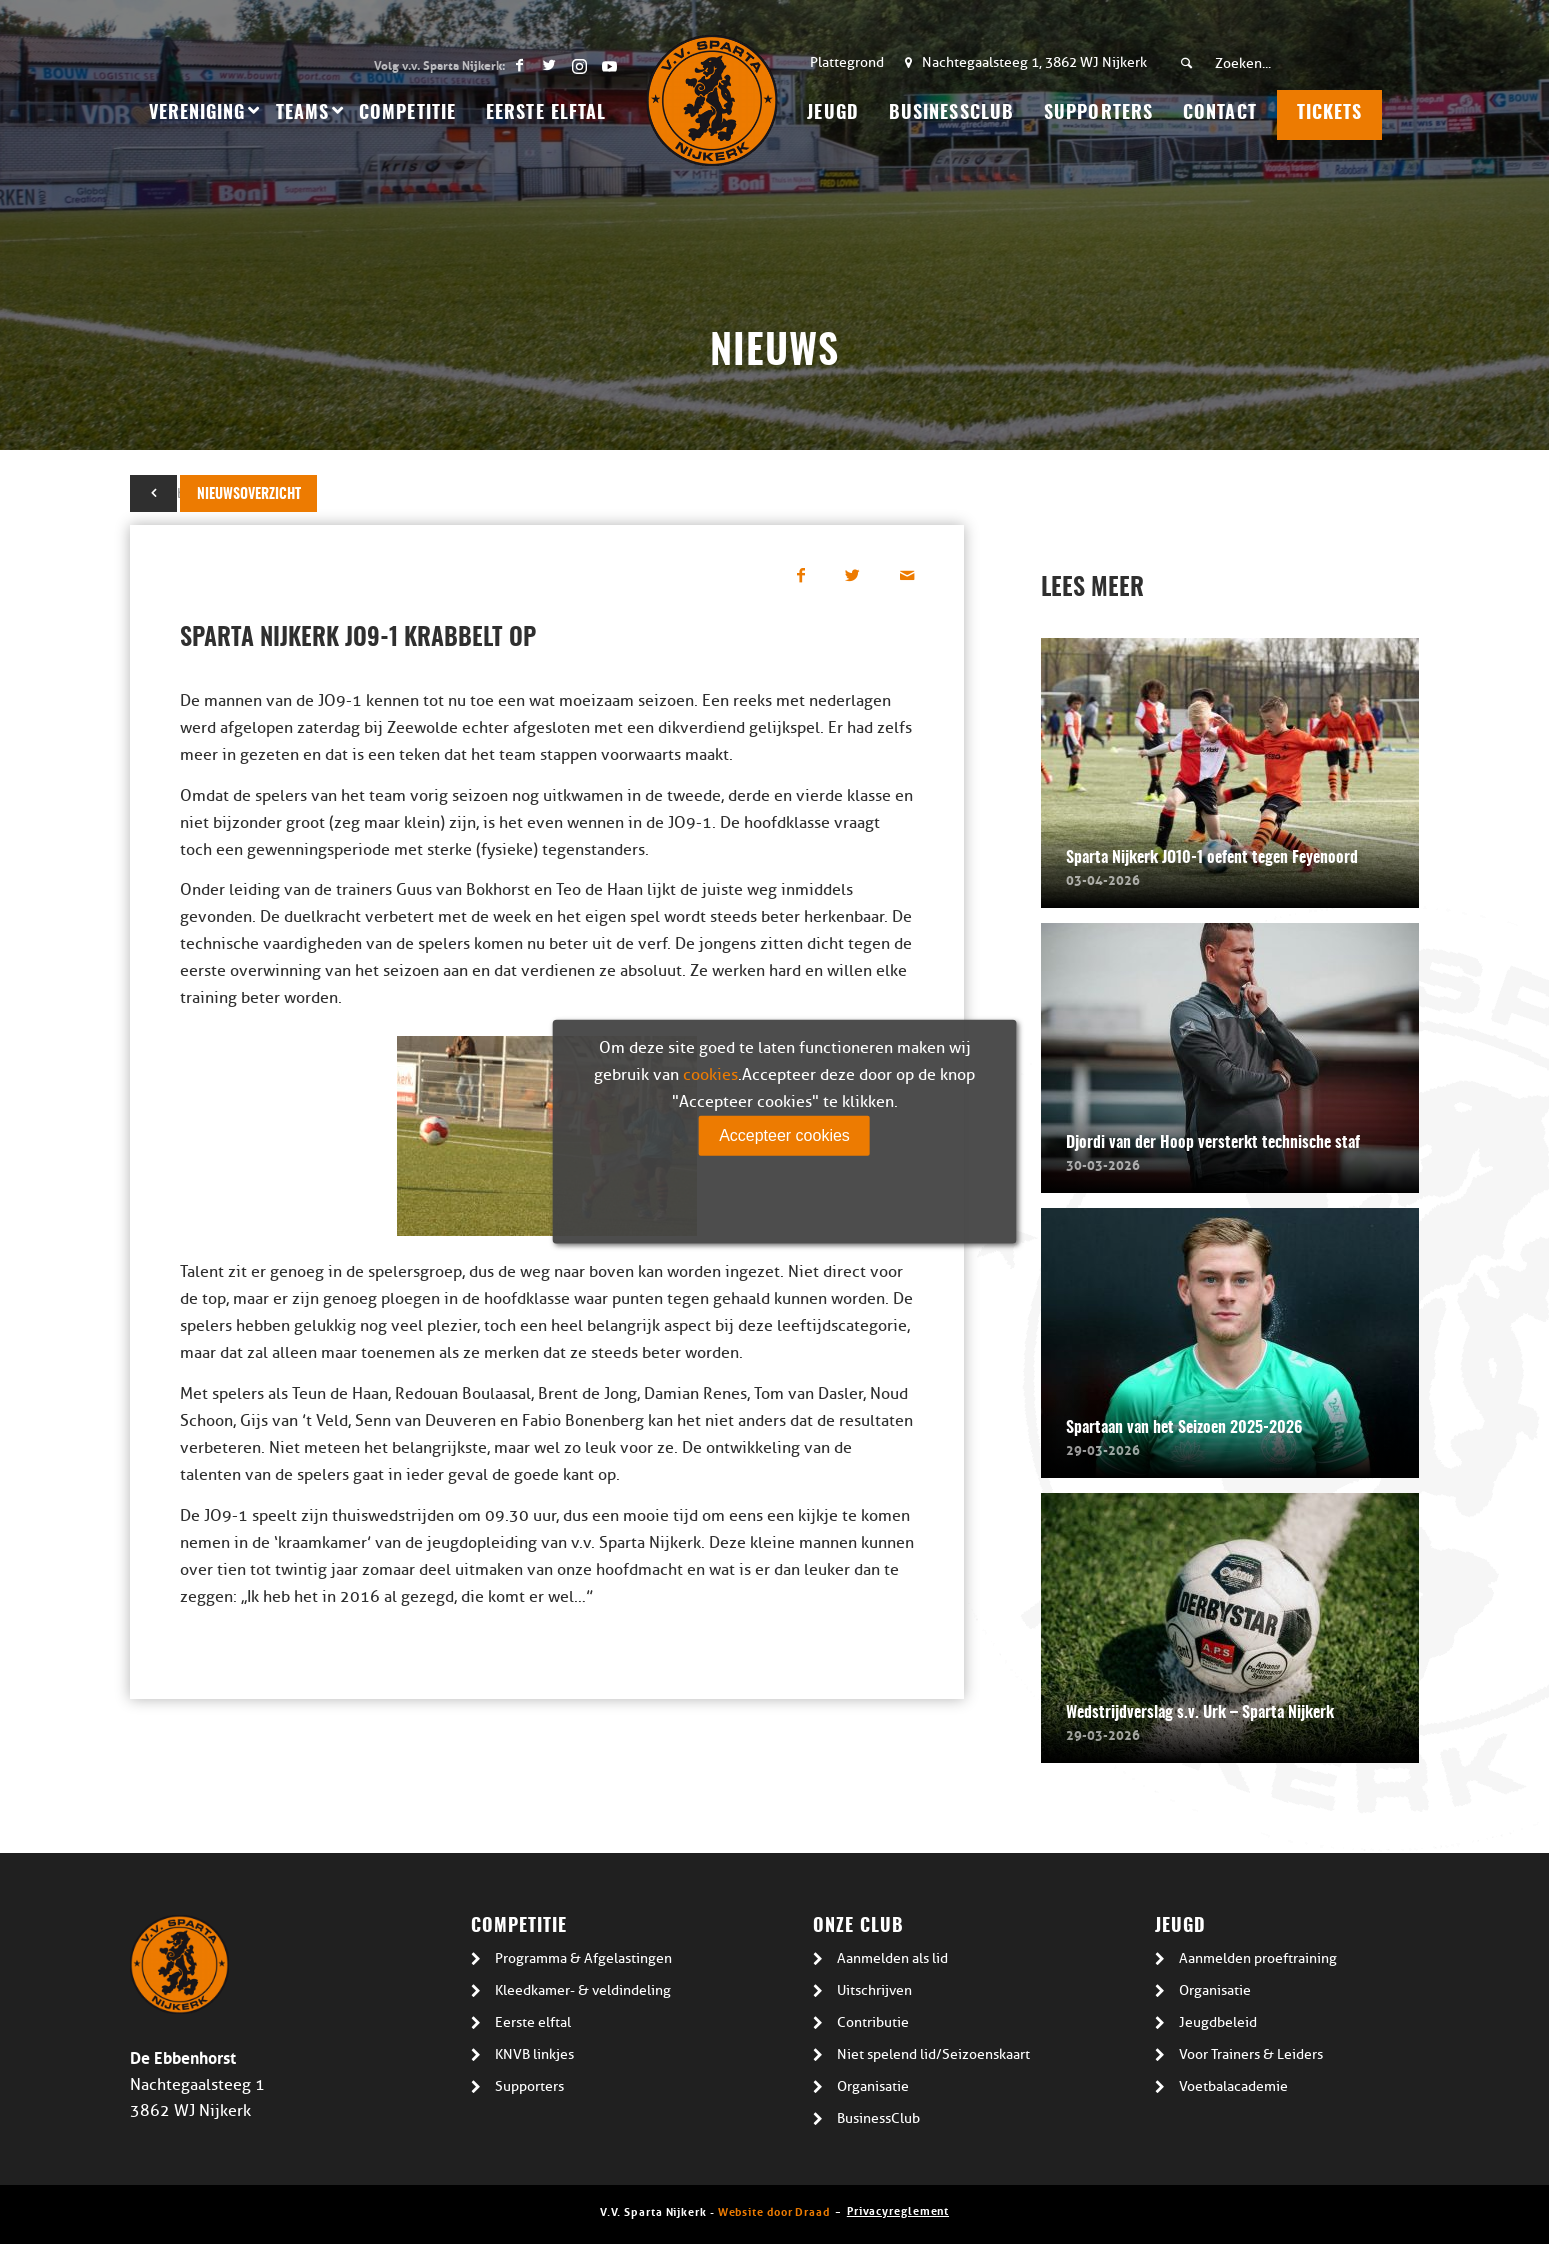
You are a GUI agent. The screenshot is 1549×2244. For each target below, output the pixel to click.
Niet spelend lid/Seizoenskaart (933, 2054)
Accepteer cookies (784, 1135)
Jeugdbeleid (1218, 2022)
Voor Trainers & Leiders (1251, 2054)
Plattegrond (847, 62)
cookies (710, 1075)
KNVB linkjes (534, 2054)
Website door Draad (774, 2210)
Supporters (529, 2086)
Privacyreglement (898, 2209)
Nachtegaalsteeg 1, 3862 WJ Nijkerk (1034, 62)
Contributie (873, 2022)
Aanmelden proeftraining (1258, 1958)
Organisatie (873, 2086)
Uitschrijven (874, 1990)
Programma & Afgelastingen (583, 1958)
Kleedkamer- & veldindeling (583, 1990)
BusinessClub (878, 2118)
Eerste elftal (533, 2022)
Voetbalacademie (1233, 2086)
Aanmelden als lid (892, 1958)
